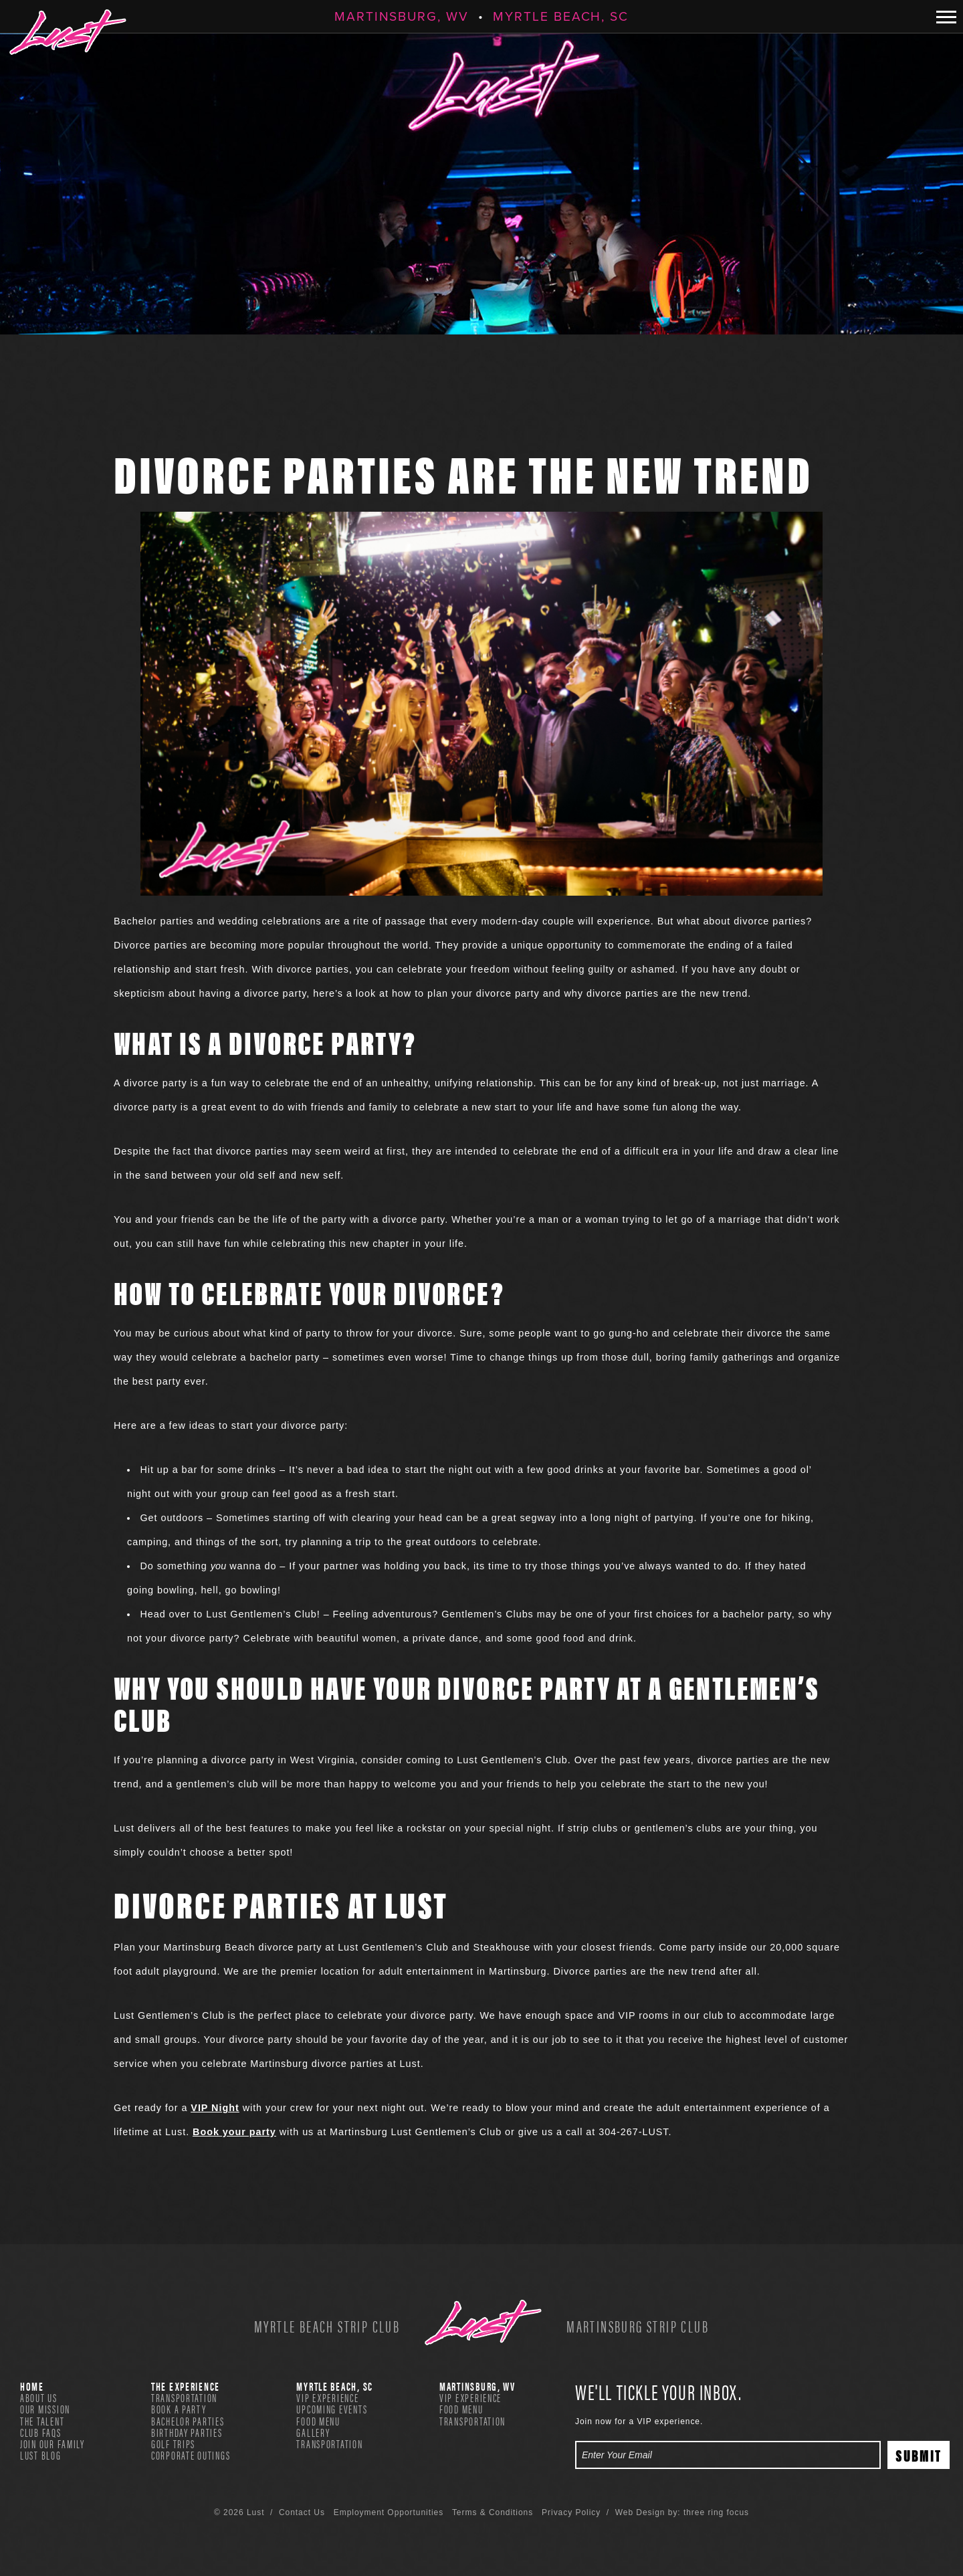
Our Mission (45, 2409)
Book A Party (179, 2409)
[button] (946, 16)
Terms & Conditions (492, 2512)
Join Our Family (52, 2444)
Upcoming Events (331, 2409)
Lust (68, 32)
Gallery (313, 2432)
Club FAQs (41, 2432)
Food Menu (318, 2421)
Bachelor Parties (188, 2421)
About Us (39, 2397)
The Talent (42, 2421)
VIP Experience (327, 2397)
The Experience (185, 2386)
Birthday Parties (187, 2432)
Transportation (184, 2397)
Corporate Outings (190, 2455)
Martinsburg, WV (401, 16)
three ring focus (716, 2512)
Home (32, 2386)
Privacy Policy (571, 2512)
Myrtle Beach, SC (561, 16)
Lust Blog (41, 2455)
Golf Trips (173, 2444)
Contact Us (302, 2512)
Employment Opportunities (388, 2512)
